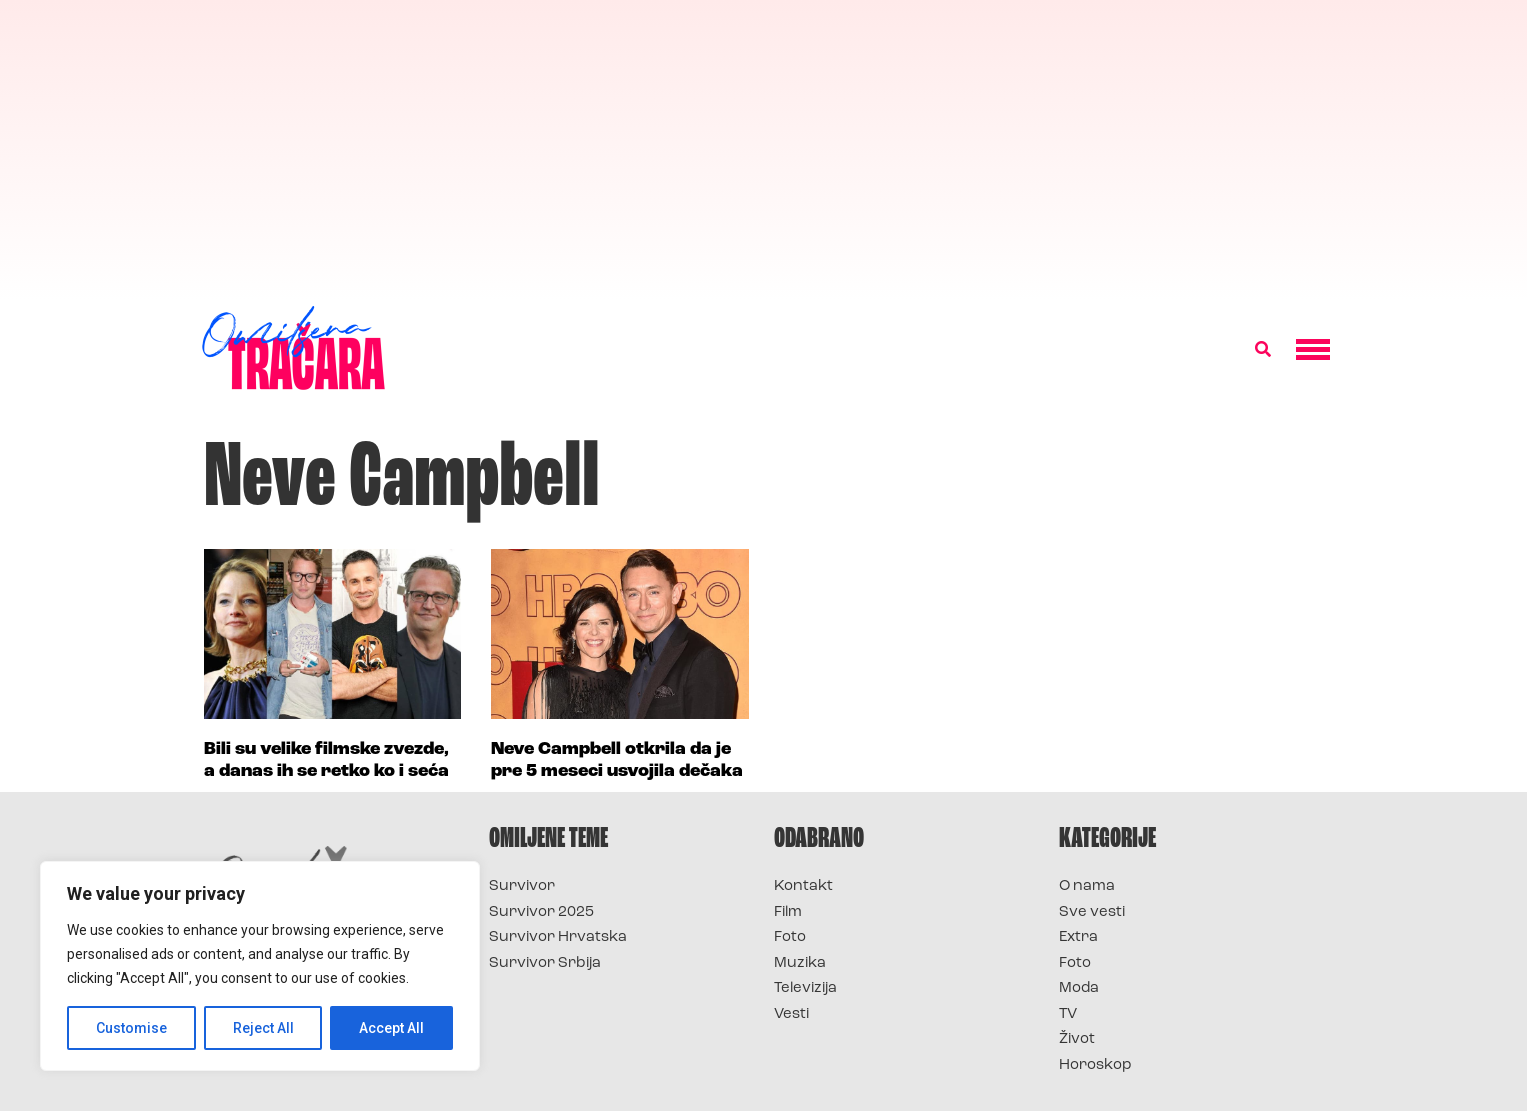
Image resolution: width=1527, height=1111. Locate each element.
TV (1068, 1014)
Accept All (391, 1028)
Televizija (805, 988)
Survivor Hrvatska (558, 937)
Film (788, 912)
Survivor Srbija (545, 963)
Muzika (800, 963)
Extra (1078, 937)
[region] (260, 966)
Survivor (522, 886)
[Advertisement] (764, 150)
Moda (1079, 988)
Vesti (791, 1014)
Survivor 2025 (541, 912)
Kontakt (803, 886)
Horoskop (1095, 1065)
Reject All (263, 1028)
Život (1077, 1039)
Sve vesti (1092, 912)
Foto (790, 937)
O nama (1087, 886)
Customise (131, 1028)
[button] (1263, 350)
